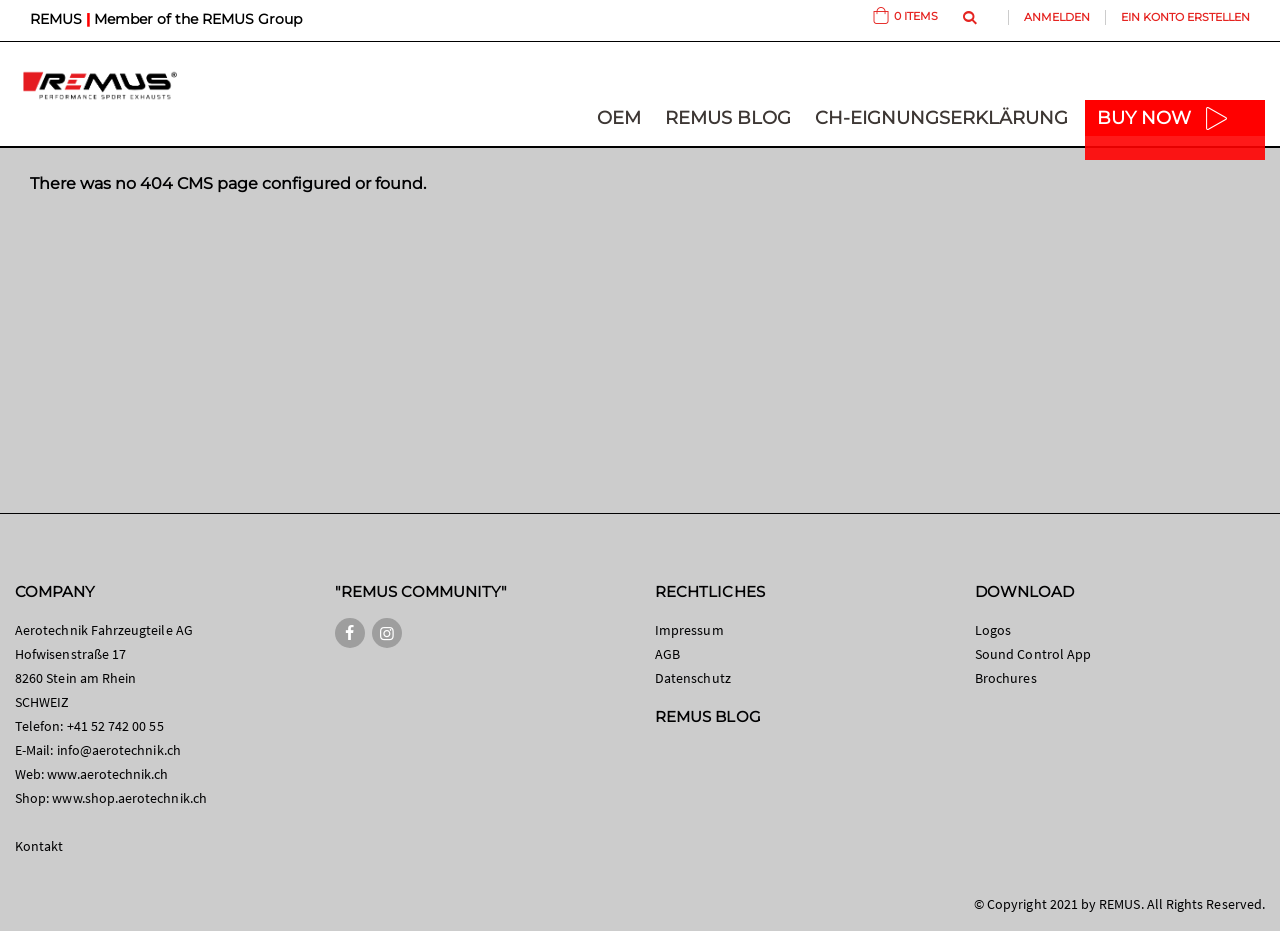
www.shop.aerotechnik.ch (129, 798)
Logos (993, 630)
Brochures (1006, 678)
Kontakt (39, 846)
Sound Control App (1033, 654)
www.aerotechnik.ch (107, 774)
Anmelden (1057, 17)
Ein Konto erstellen (1185, 17)
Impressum (689, 630)
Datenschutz (693, 678)
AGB (667, 654)
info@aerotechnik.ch (119, 750)
